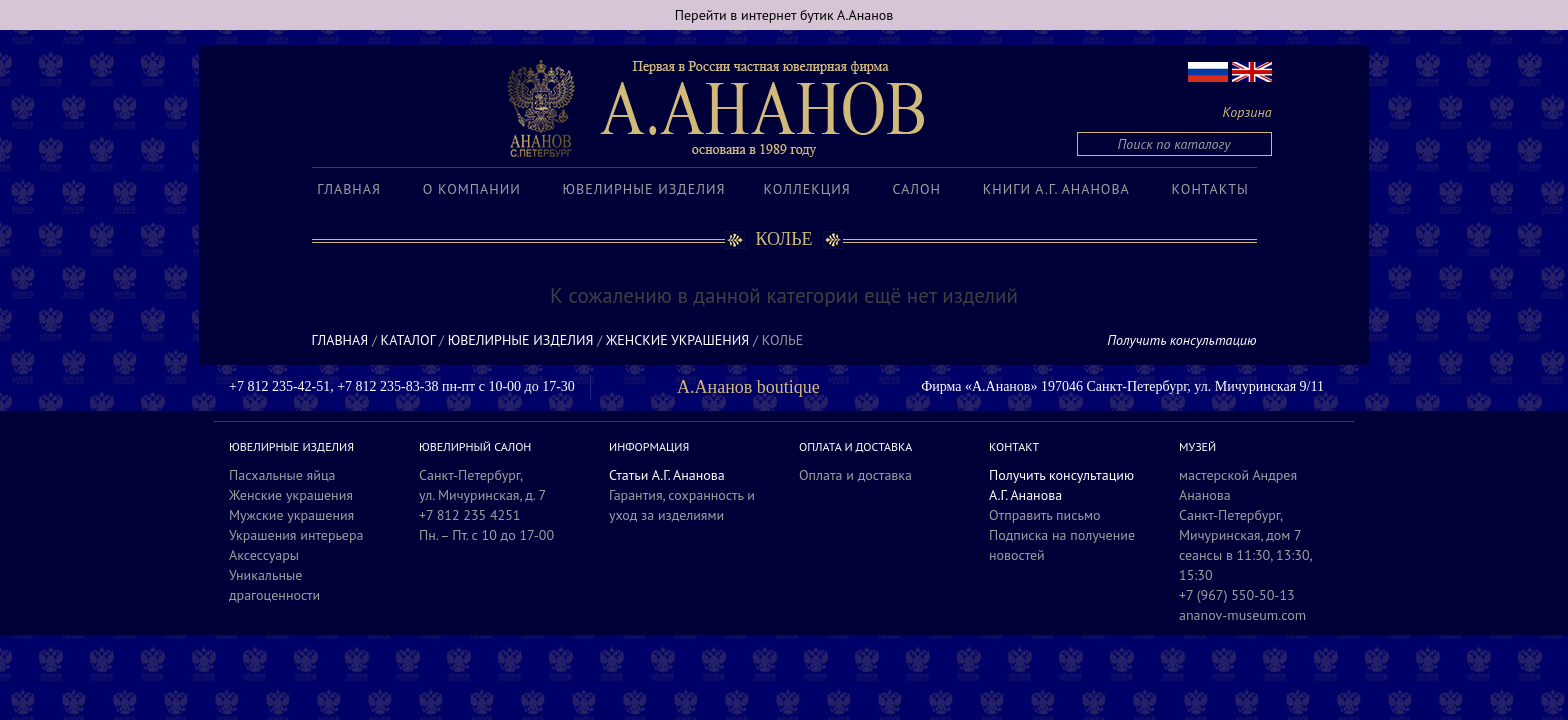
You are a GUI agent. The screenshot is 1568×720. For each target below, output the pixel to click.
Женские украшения (677, 340)
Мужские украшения (291, 515)
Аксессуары (264, 555)
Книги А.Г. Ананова (1056, 189)
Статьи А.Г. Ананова (667, 475)
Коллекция (806, 189)
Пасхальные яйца (282, 475)
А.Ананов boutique (748, 387)
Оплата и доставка (855, 475)
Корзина (1247, 112)
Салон (917, 189)
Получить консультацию (1181, 340)
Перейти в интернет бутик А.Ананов (784, 15)
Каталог (408, 340)
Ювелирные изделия (644, 189)
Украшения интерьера (296, 535)
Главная (349, 189)
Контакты (1210, 189)
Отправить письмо (1045, 515)
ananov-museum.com (1242, 615)
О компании (472, 189)
